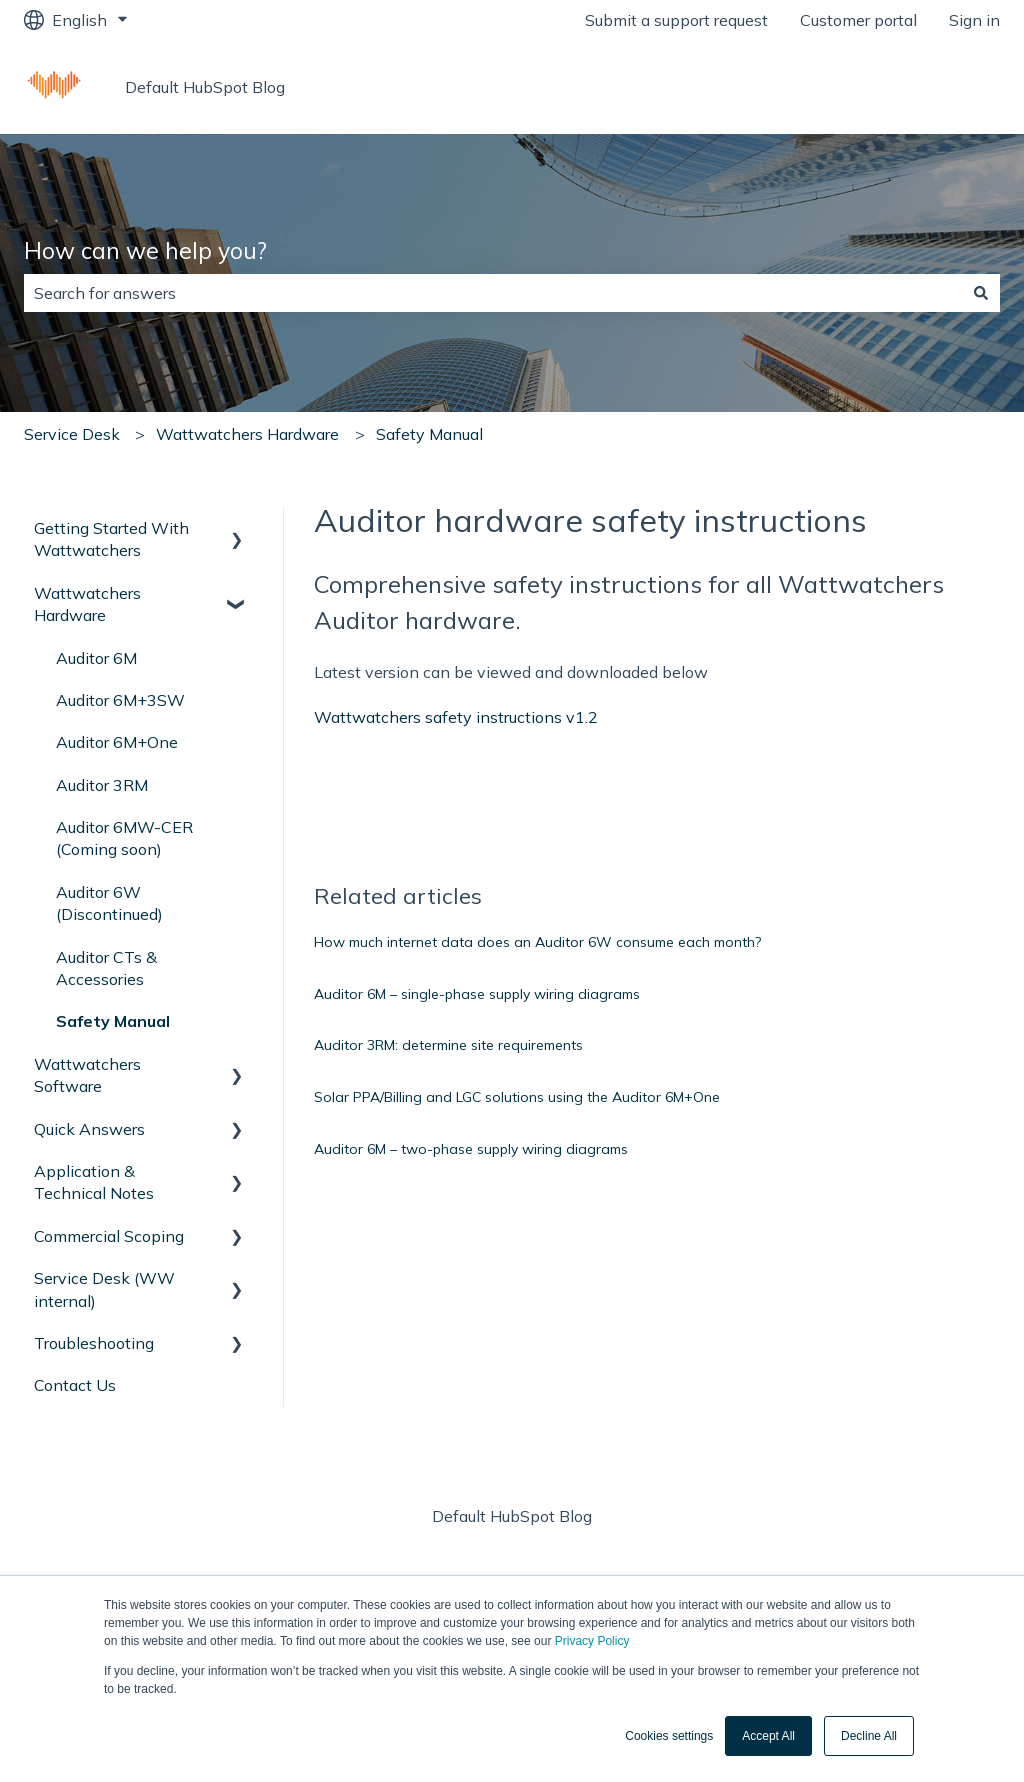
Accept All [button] (768, 1736)
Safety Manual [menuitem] (113, 1021)
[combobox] (493, 293)
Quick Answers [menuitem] (89, 1129)
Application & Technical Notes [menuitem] (94, 1182)
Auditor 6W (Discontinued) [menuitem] (109, 903)
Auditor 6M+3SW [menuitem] (120, 700)
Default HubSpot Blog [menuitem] (512, 1516)
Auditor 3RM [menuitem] (102, 785)
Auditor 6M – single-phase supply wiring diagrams (477, 994)
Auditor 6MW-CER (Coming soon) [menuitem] (124, 838)
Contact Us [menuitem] (75, 1385)
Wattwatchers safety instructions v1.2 (456, 717)
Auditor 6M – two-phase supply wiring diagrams (471, 1149)
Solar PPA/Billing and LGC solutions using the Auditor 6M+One (517, 1097)
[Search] (981, 293)
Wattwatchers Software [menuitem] (87, 1075)
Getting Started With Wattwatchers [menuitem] (111, 539)
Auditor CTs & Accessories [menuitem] (106, 968)
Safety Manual (429, 434)
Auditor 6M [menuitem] (96, 658)
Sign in (974, 20)
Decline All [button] (869, 1736)
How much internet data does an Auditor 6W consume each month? (537, 942)
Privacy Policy (592, 1641)
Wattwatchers (926, 87)
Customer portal (858, 20)
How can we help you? (145, 250)
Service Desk (72, 434)
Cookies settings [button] (669, 1736)
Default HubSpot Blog (205, 87)
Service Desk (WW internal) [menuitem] (104, 1289)
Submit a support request (676, 20)
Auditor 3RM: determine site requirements (448, 1045)
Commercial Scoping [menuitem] (109, 1236)
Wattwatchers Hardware (247, 434)
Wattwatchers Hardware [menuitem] (87, 604)
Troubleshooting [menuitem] (94, 1343)
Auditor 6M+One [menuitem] (117, 742)
